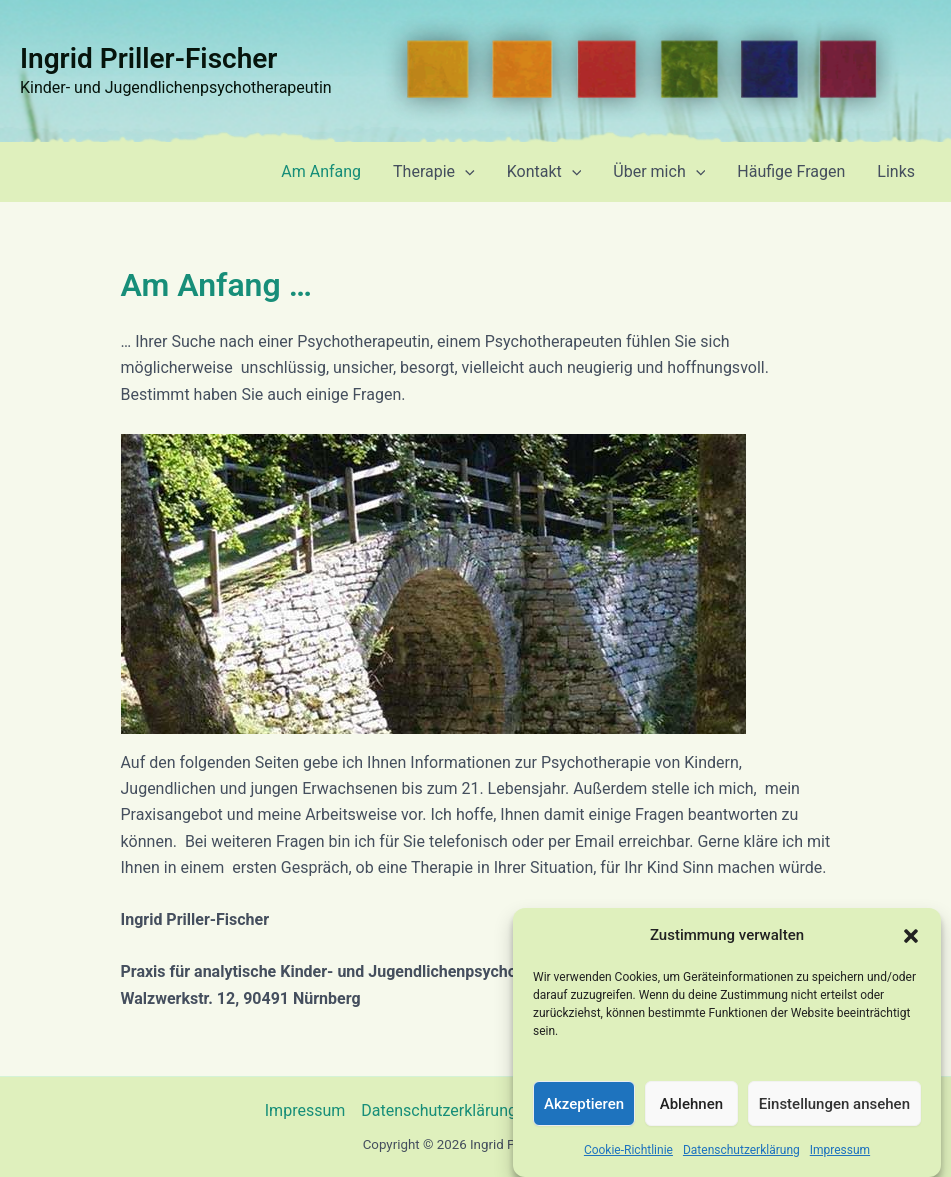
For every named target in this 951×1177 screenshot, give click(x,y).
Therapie (434, 172)
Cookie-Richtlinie (628, 1164)
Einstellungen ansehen (834, 1117)
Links (896, 171)
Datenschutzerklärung (741, 1164)
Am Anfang (321, 171)
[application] (465, 172)
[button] (911, 950)
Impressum (840, 1164)
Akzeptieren (584, 1117)
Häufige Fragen (791, 171)
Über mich (659, 172)
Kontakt (544, 172)
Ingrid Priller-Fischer (148, 58)
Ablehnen (691, 1117)
